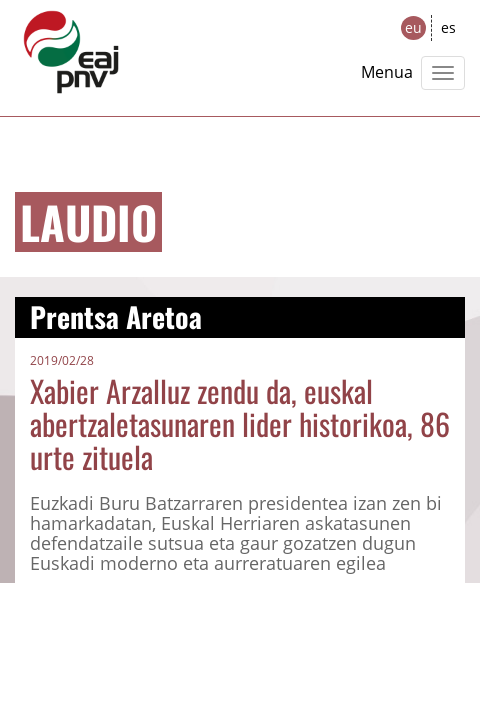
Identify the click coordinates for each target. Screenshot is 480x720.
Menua (387, 72)
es (448, 27)
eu (413, 27)
